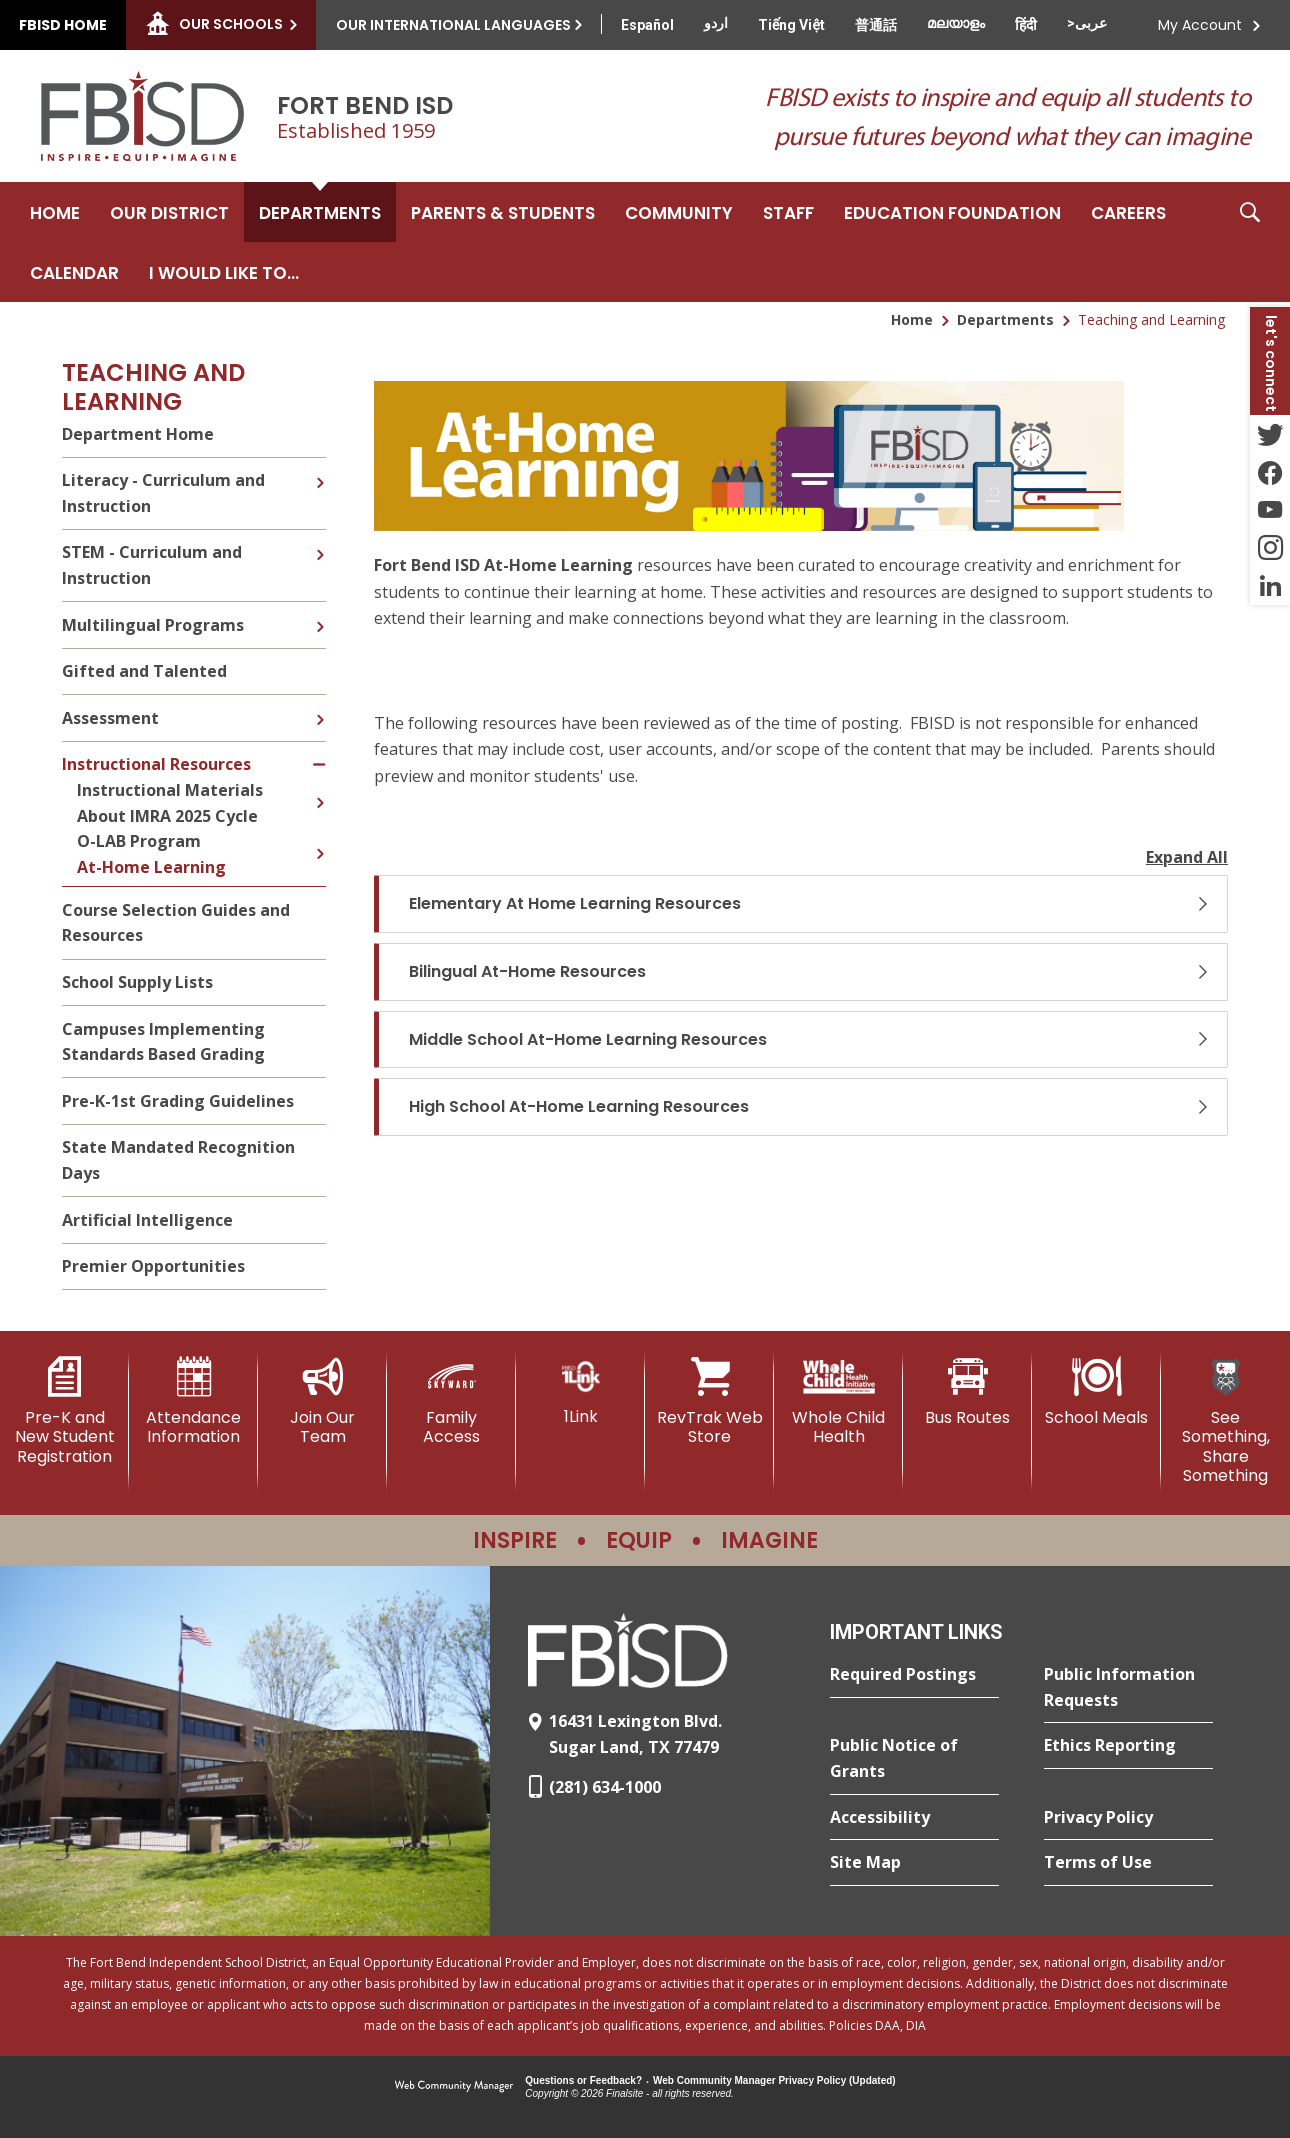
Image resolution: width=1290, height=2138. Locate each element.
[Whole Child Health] (838, 1401)
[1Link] (580, 1391)
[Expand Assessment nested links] (320, 705)
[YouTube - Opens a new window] (1270, 510)
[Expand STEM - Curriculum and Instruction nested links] (320, 540)
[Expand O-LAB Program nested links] (320, 839)
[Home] (55, 212)
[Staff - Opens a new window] (788, 212)
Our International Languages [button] (453, 25)
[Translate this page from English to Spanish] (647, 25)
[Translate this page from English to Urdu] (716, 23)
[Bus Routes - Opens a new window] (967, 1392)
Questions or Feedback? (583, 2080)
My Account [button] (1200, 25)
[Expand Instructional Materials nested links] (320, 788)
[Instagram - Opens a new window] (1270, 548)
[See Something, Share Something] (1225, 1421)
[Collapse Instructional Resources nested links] (319, 752)
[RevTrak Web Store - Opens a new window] (709, 1401)
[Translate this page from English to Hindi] (1026, 25)
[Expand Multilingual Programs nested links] (320, 612)
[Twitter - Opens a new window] (1270, 434)
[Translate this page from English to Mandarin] (876, 25)
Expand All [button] (1187, 857)
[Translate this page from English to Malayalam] (956, 23)
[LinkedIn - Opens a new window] (1270, 586)
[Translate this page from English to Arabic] (1087, 23)
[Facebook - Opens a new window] (1270, 472)
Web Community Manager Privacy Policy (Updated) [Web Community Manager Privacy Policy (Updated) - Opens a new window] (774, 2080)
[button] (1250, 242)
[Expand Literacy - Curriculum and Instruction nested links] (320, 468)
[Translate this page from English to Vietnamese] (791, 25)
